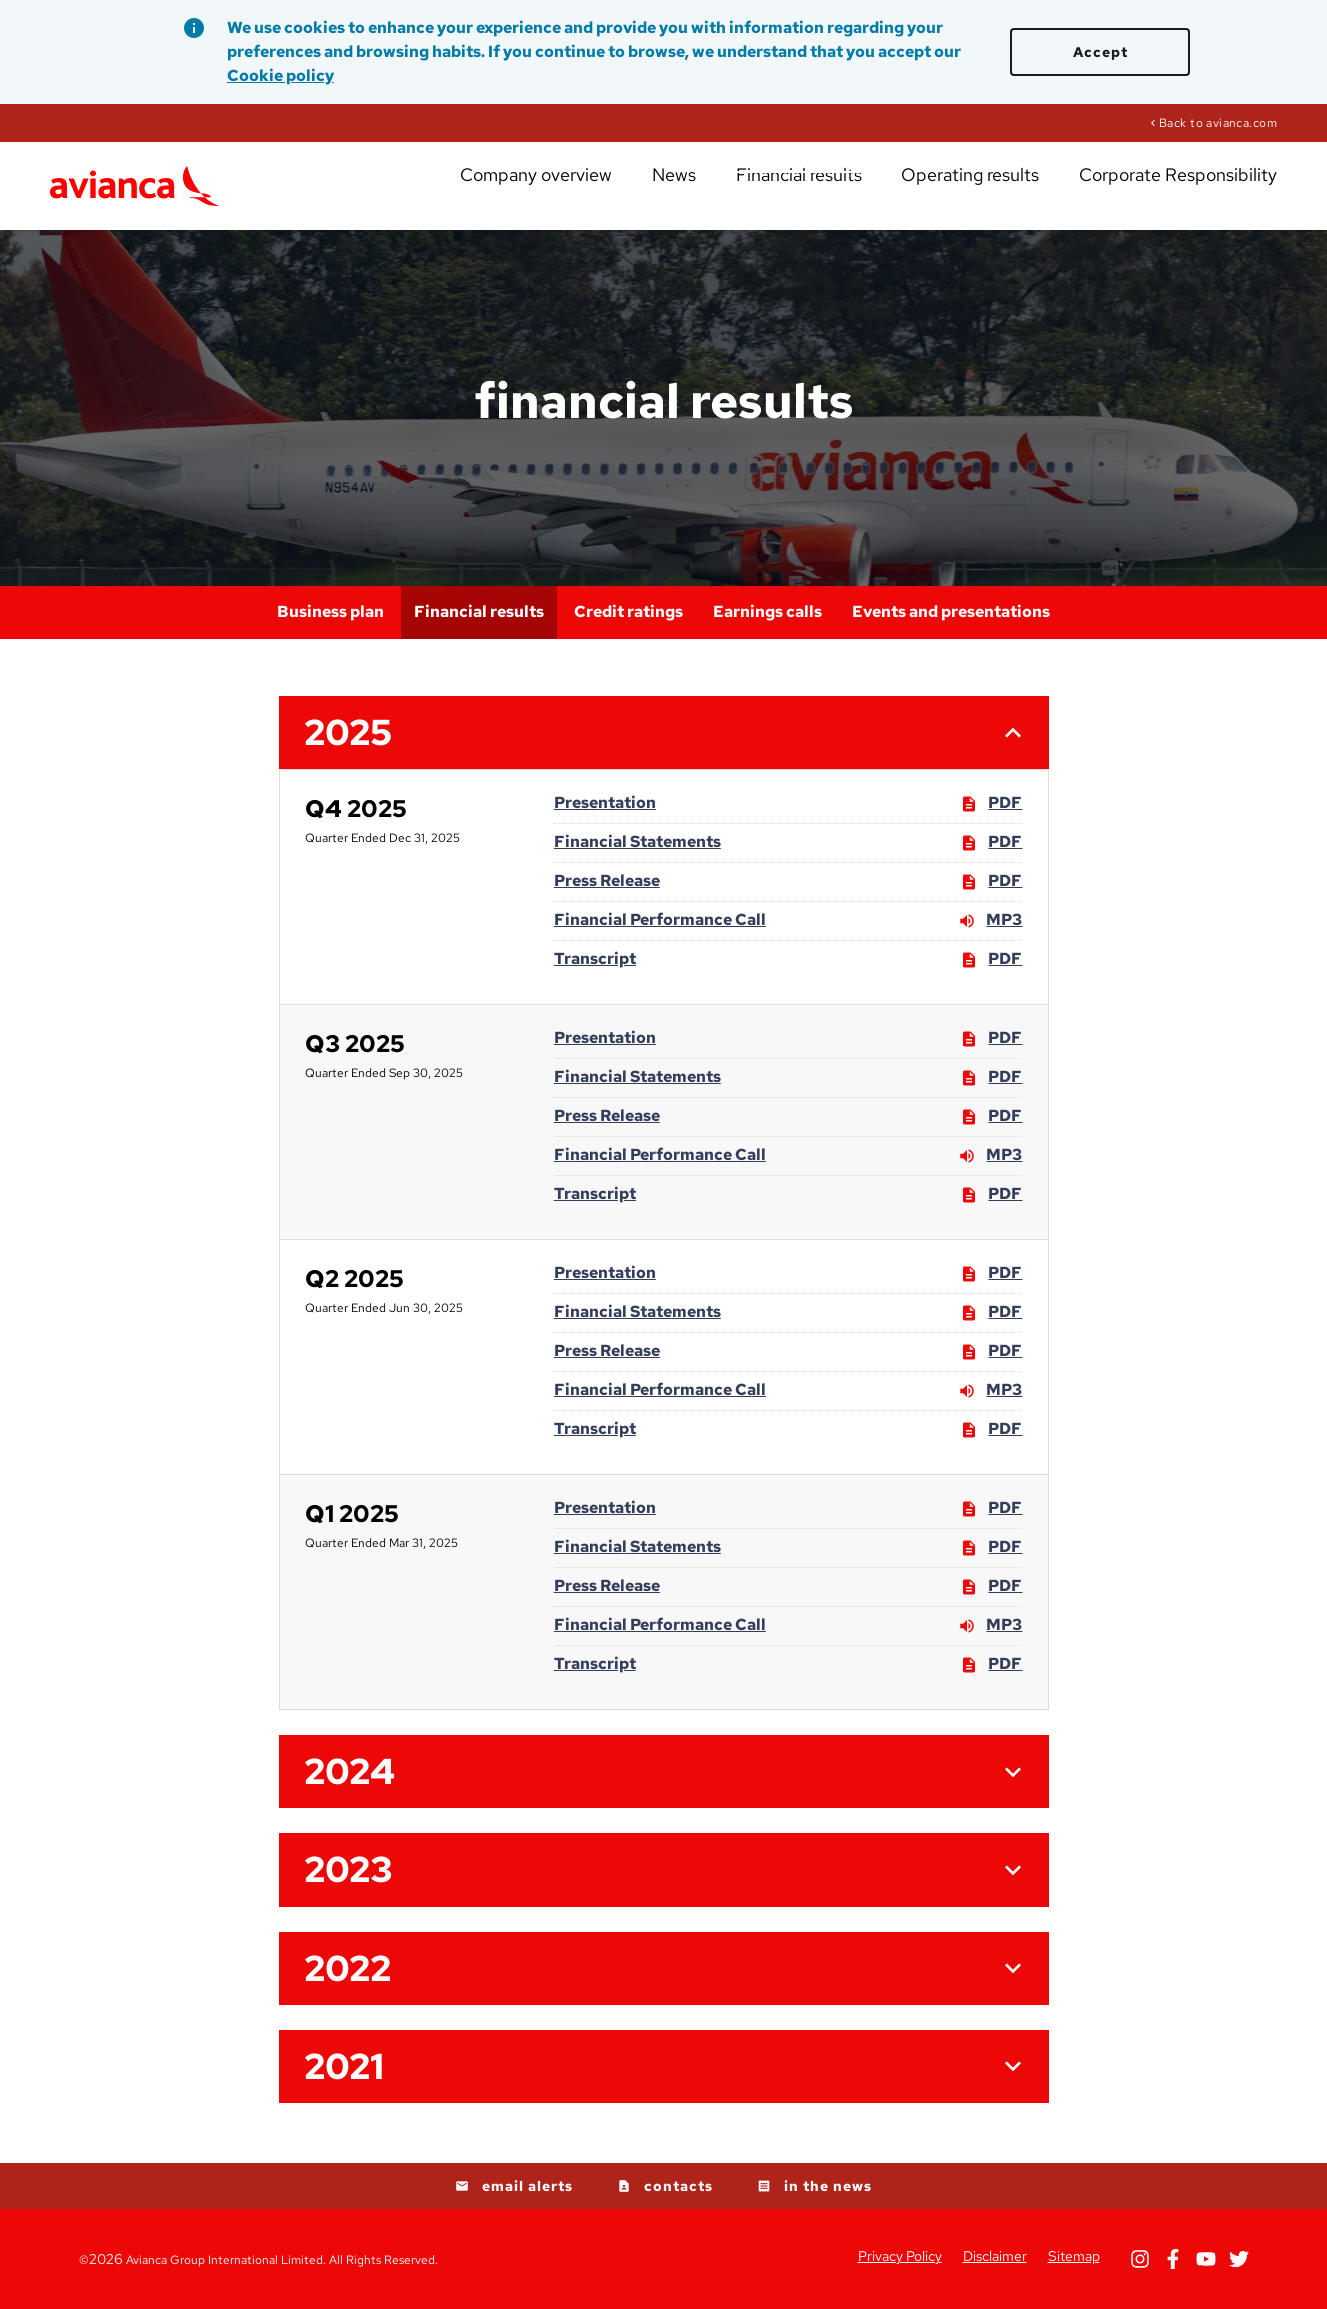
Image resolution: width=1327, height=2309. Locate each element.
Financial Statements (637, 841)
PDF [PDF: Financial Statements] (991, 843)
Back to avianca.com (1218, 122)
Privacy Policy (900, 2256)
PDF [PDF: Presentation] (991, 804)
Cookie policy (280, 75)
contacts (678, 2186)
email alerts (527, 2186)
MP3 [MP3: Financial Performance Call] (990, 921)
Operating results (1011, 190)
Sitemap (1074, 2256)
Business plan (330, 611)
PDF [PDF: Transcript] (991, 960)
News (761, 190)
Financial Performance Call (660, 919)
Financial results (865, 190)
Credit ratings (628, 611)
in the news (828, 2186)
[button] (664, 732)
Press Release (607, 880)
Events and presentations (951, 611)
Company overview (647, 190)
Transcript (595, 958)
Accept (1100, 52)
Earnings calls (767, 611)
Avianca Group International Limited (224, 2260)
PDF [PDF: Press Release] (991, 882)
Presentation (605, 802)
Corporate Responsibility (1188, 190)
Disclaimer (995, 2256)
